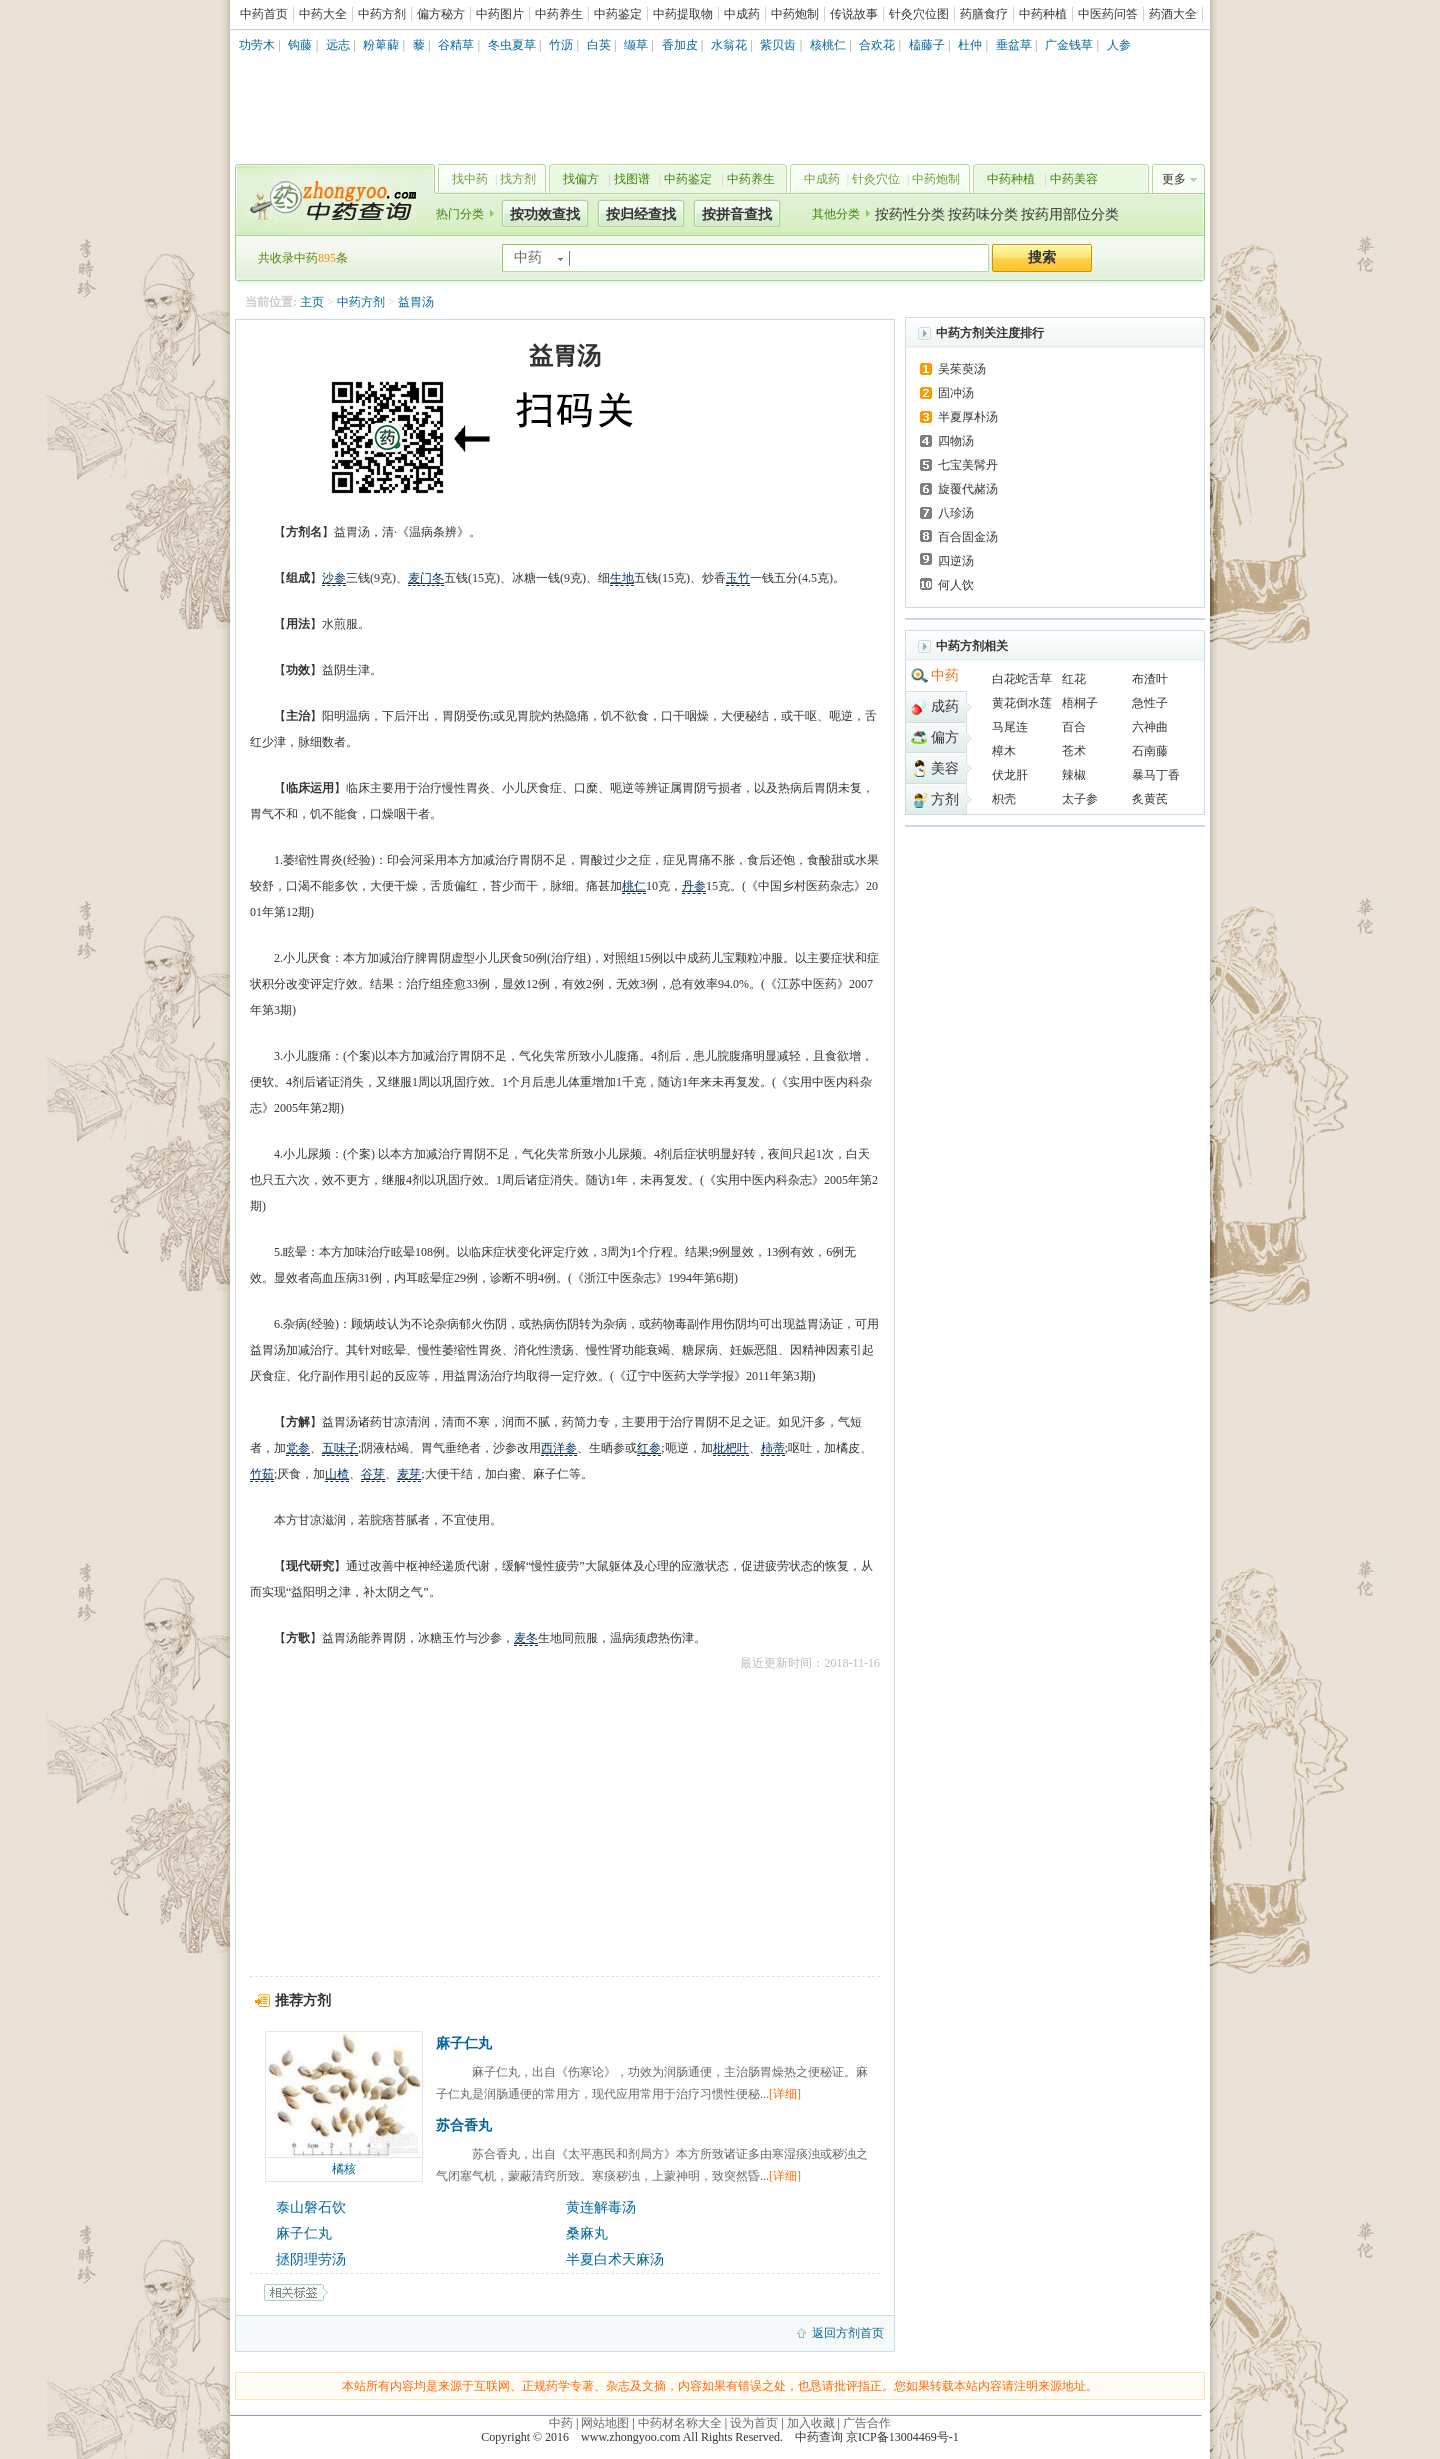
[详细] (785, 2094)
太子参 (1080, 799)
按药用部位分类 (1070, 214)
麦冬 (526, 1638)
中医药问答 (1108, 14)
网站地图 (605, 2423)
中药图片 (500, 14)
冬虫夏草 (512, 45)
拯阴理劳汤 (311, 2259)
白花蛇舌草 (1022, 679)
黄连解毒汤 (601, 2207)
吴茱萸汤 (962, 369)
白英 (599, 45)
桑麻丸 (587, 2233)
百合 (1074, 727)
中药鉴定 (618, 14)
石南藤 (1150, 751)
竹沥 (561, 45)
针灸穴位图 (919, 14)
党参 (298, 1448)
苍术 (1074, 751)
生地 (622, 578)
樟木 (1004, 751)
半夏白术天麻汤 (615, 2259)
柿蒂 (773, 1448)
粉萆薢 (381, 45)
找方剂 (518, 179)
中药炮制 (795, 14)
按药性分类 (910, 214)
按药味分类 (983, 214)
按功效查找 (545, 214)
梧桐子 (1080, 703)
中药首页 (264, 14)
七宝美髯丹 (968, 465)
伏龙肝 (1010, 775)
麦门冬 (426, 578)
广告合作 (867, 2423)
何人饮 (956, 585)
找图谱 (632, 179)
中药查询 (331, 200)
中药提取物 (683, 14)
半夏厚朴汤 (968, 417)
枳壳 (1004, 799)
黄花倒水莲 (1022, 703)
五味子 (340, 1448)
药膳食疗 (984, 14)
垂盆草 (1014, 45)
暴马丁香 (1156, 775)
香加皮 (680, 45)
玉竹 (738, 578)
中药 (945, 675)
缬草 (636, 45)
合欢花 (877, 45)
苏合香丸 (464, 2125)
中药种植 (1043, 14)
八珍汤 (956, 513)
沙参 (334, 578)
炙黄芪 (1150, 799)
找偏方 (581, 179)
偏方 (945, 737)
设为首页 (754, 2423)
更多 (1174, 179)
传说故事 (854, 14)
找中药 (470, 179)
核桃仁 (828, 45)
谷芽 (373, 1474)
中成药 (742, 14)
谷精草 (456, 45)
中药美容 (1074, 179)
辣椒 (1074, 775)
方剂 (945, 799)
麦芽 (409, 1474)
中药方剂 (382, 14)
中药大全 (323, 14)
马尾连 (1010, 727)
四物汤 (956, 441)
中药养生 (559, 14)
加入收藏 (811, 2423)
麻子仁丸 (464, 2043)
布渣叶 (1150, 679)
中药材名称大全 (680, 2423)
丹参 (694, 886)
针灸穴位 (876, 179)
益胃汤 (416, 302)
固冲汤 (956, 393)
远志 (338, 45)
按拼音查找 (737, 214)
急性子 (1150, 703)
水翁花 (729, 45)
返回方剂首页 (848, 2333)
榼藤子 (927, 45)
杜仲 (970, 45)
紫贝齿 (778, 45)
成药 (945, 706)
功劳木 (257, 45)
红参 (649, 1448)
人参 (1119, 45)
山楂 (337, 1474)
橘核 (344, 2169)
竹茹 (262, 1474)
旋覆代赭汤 (968, 489)
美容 (945, 768)
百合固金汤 (968, 537)
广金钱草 (1069, 45)
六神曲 (1150, 727)
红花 (1074, 679)
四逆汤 (956, 561)
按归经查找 (641, 214)
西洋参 (559, 1448)
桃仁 (634, 886)
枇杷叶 (731, 1448)
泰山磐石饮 (311, 2207)
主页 (312, 302)
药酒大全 (1173, 14)
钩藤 (300, 45)
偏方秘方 (441, 14)
